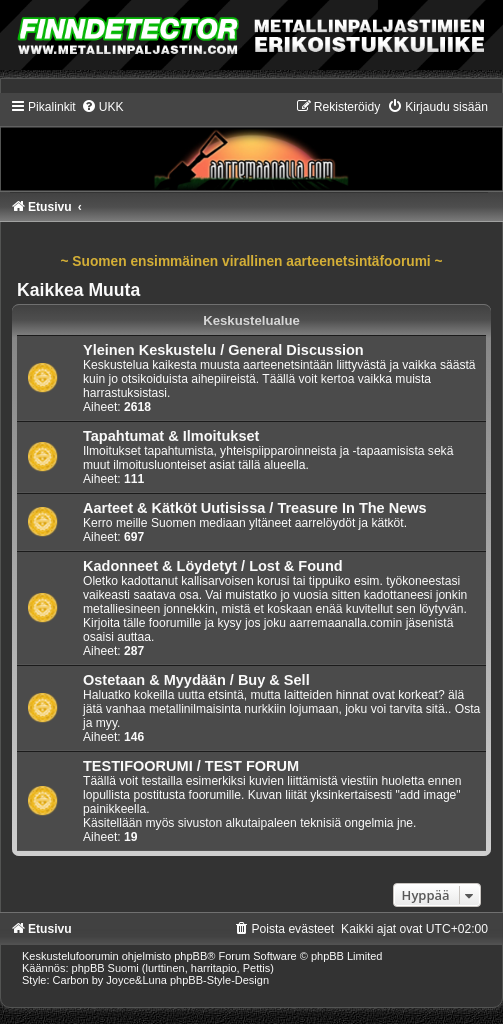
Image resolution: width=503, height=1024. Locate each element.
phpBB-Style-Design (219, 980)
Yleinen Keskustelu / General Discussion (223, 350)
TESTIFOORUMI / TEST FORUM (191, 766)
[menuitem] (102, 107)
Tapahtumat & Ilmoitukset (171, 436)
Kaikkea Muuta (78, 290)
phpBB (190, 956)
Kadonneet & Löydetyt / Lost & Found (213, 566)
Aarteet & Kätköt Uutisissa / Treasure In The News (255, 508)
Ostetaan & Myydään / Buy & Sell (196, 680)
